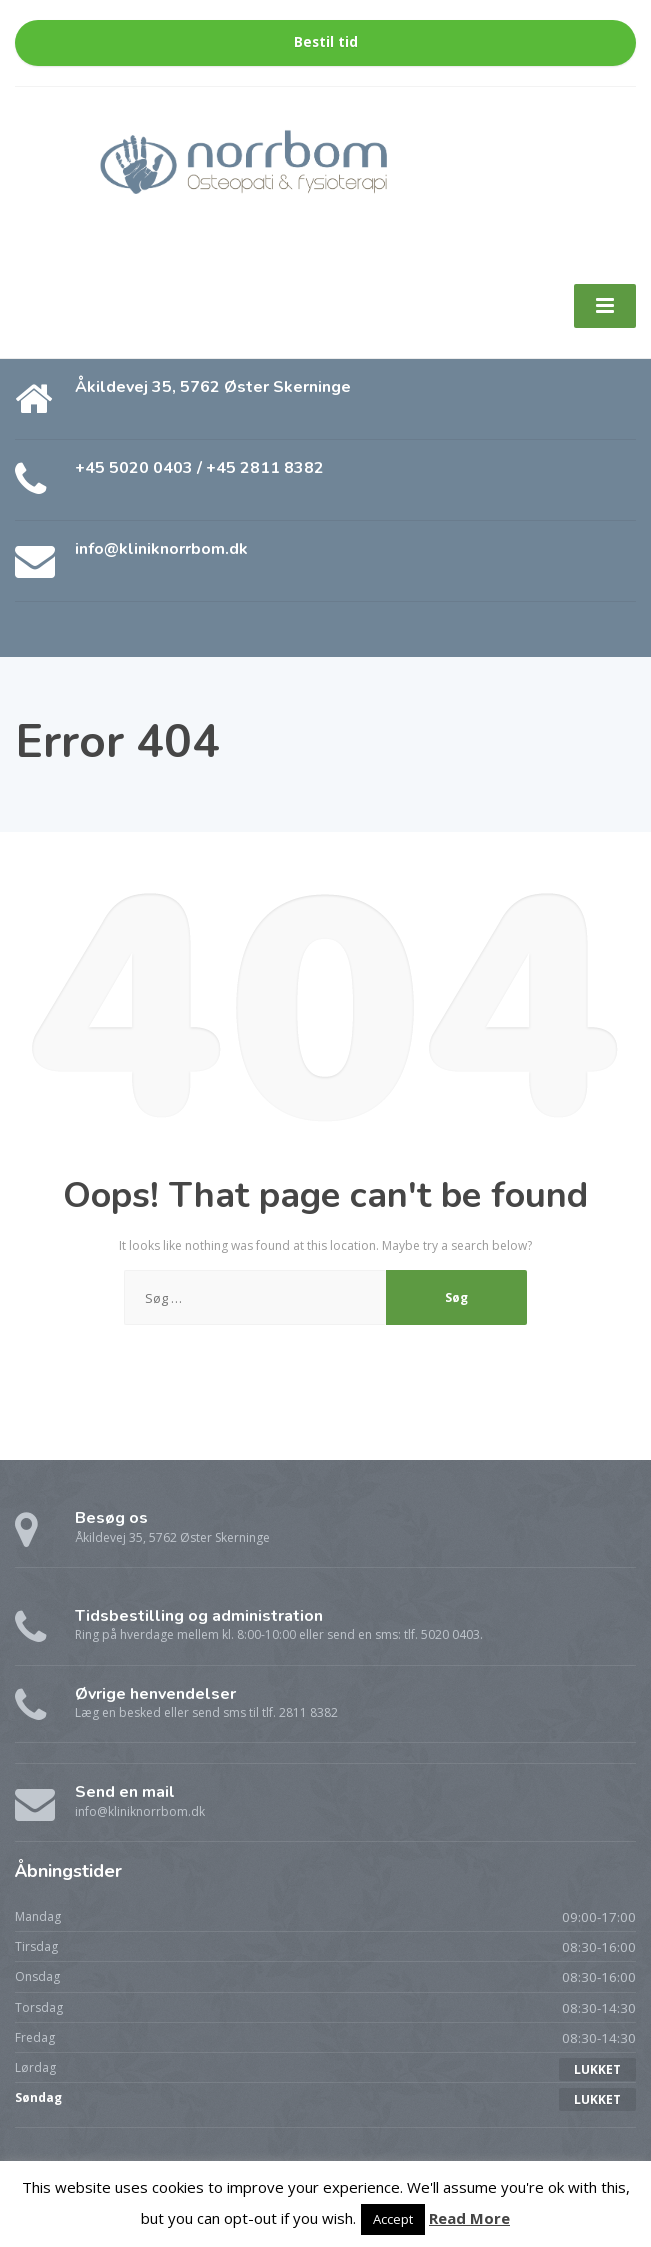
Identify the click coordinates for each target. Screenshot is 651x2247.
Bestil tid (326, 42)
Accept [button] (393, 2219)
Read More (469, 2218)
